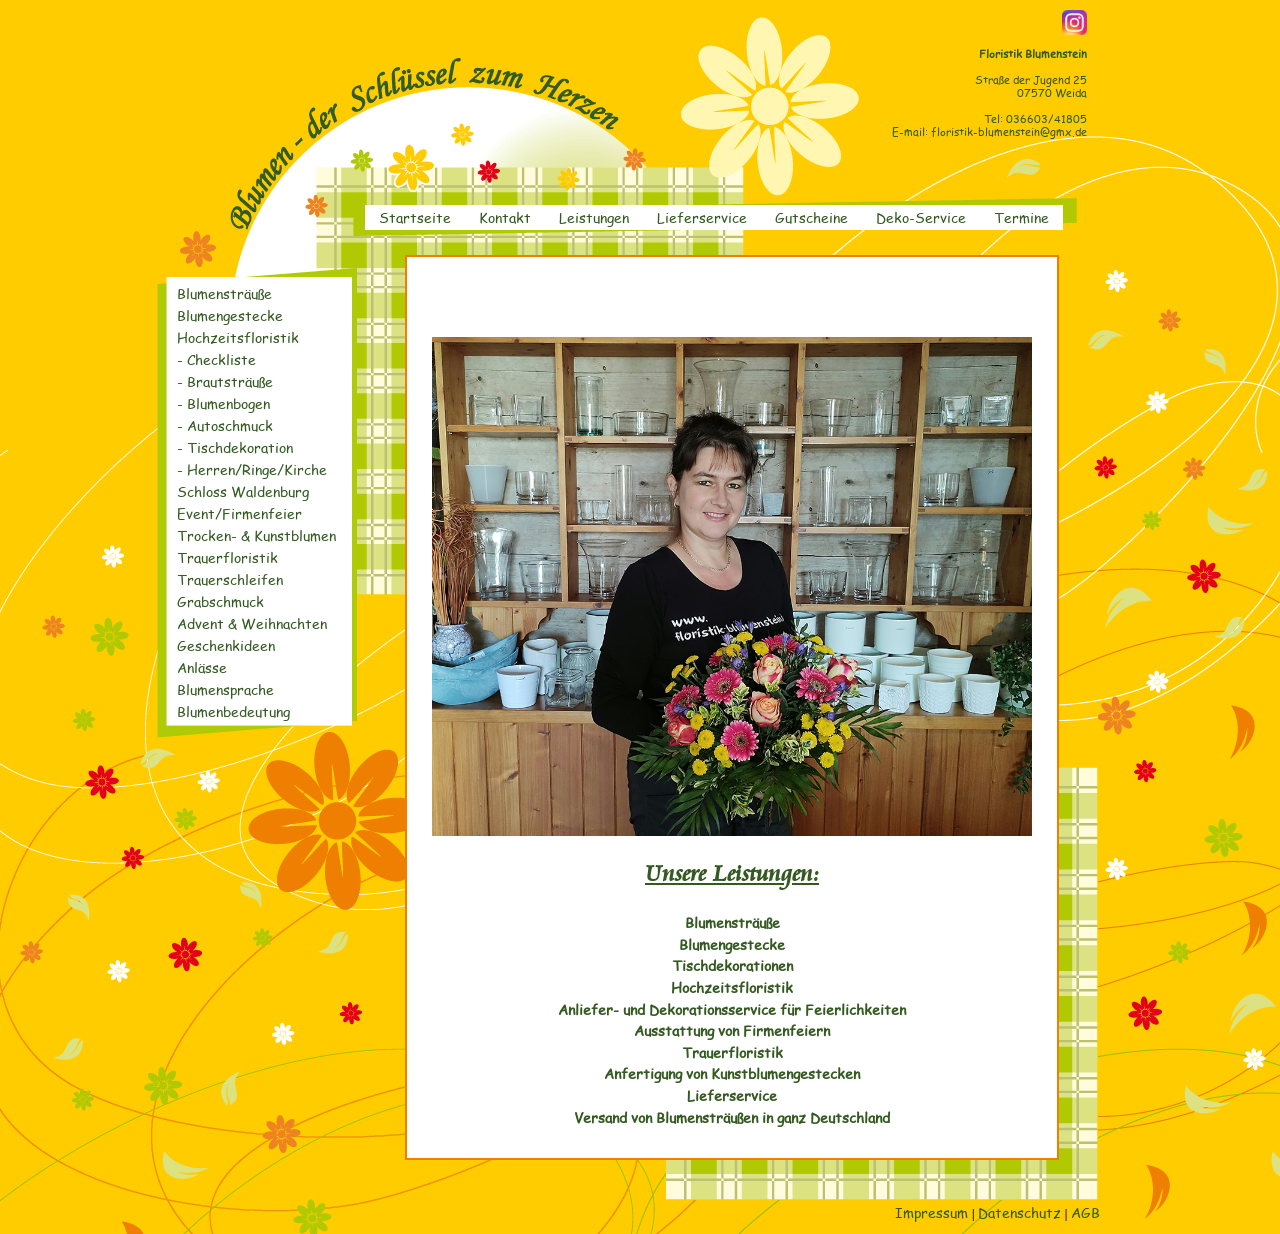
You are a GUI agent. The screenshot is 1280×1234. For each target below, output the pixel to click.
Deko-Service (921, 217)
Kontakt (505, 217)
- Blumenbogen (223, 403)
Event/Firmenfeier (239, 513)
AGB (1085, 1212)
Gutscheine (811, 217)
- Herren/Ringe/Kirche (252, 469)
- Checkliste (216, 359)
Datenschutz (1019, 1212)
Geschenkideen (226, 645)
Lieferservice (702, 217)
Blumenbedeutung (233, 711)
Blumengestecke (230, 315)
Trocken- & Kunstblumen (256, 535)
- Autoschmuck (225, 425)
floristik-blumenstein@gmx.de (1009, 131)
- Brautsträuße (225, 381)
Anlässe (202, 667)
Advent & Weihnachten (252, 623)
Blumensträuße (224, 293)
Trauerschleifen (230, 579)
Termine (1021, 217)
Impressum (931, 1212)
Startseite (415, 217)
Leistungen (594, 217)
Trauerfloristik (227, 557)
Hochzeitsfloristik (238, 337)
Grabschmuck (220, 601)
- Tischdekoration (235, 447)
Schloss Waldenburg (243, 491)
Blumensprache (225, 689)
